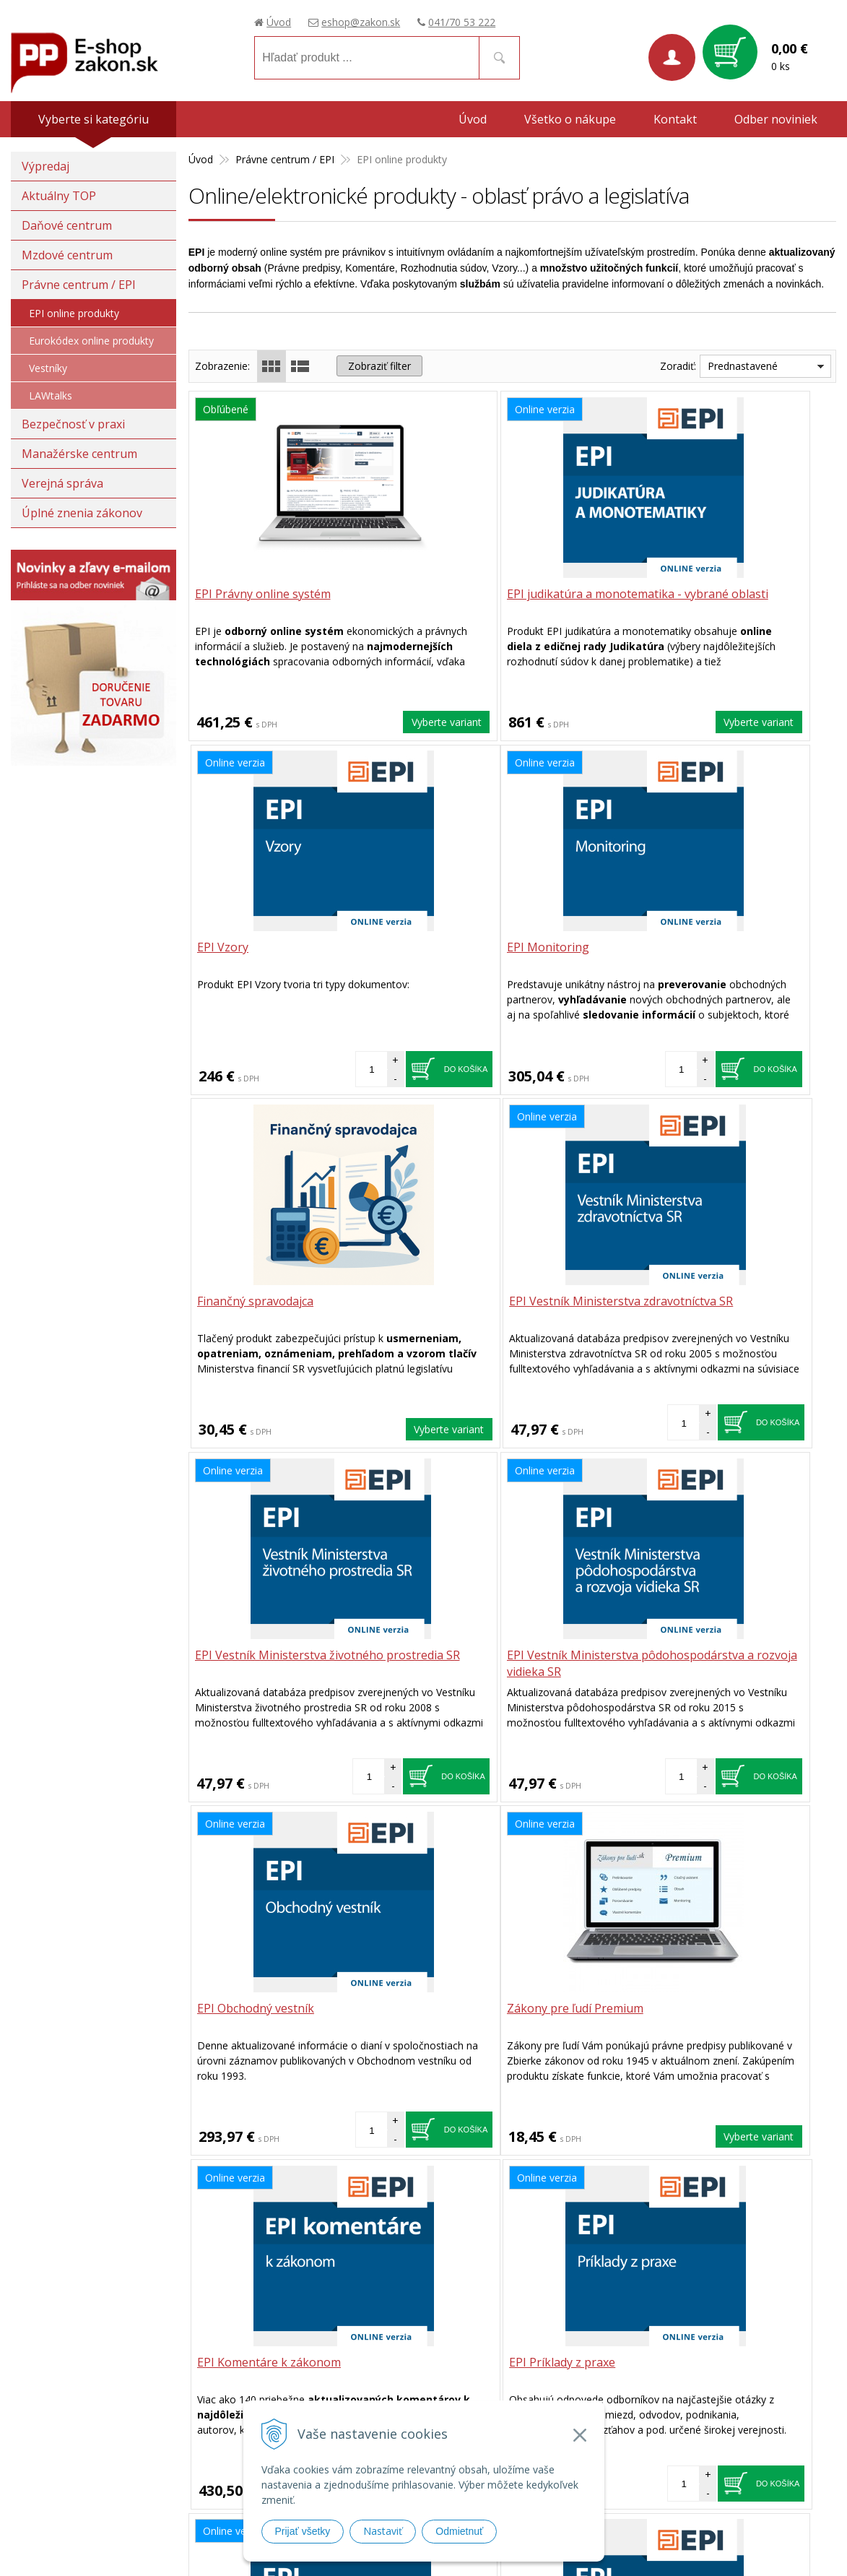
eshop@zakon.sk (360, 22)
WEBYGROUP (777, 2547)
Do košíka (782, 714)
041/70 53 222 (461, 22)
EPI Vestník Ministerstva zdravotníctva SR (696, 956)
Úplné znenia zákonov (82, 513)
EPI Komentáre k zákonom (485, 1655)
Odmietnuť (459, 2531)
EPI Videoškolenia (461, 2009)
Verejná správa (62, 483)
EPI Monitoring (237, 948)
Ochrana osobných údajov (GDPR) (665, 2447)
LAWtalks (50, 395)
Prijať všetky (303, 2531)
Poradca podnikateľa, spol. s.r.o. (93, 2404)
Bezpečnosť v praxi (73, 424)
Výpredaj (45, 166)
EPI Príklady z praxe (683, 1655)
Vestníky (48, 368)
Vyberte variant (351, 721)
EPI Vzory (656, 594)
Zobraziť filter (379, 366)
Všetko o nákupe (570, 119)
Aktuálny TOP (59, 196)
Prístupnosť (611, 2466)
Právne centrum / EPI (79, 285)
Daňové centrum (67, 225)
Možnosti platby (622, 2428)
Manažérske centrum (79, 454)
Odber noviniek (775, 119)
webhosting (659, 2547)
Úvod (278, 22)
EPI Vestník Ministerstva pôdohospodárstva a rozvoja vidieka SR (511, 1318)
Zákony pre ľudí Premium (264, 1655)
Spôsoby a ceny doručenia (646, 2409)
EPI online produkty (74, 313)
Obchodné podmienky (636, 2357)
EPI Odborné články (249, 2009)
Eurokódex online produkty (91, 340)
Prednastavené (743, 366)
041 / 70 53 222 (489, 2218)
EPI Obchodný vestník (688, 1302)
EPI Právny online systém (264, 594)
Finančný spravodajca (471, 948)
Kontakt (675, 119)
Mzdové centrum (67, 255)
